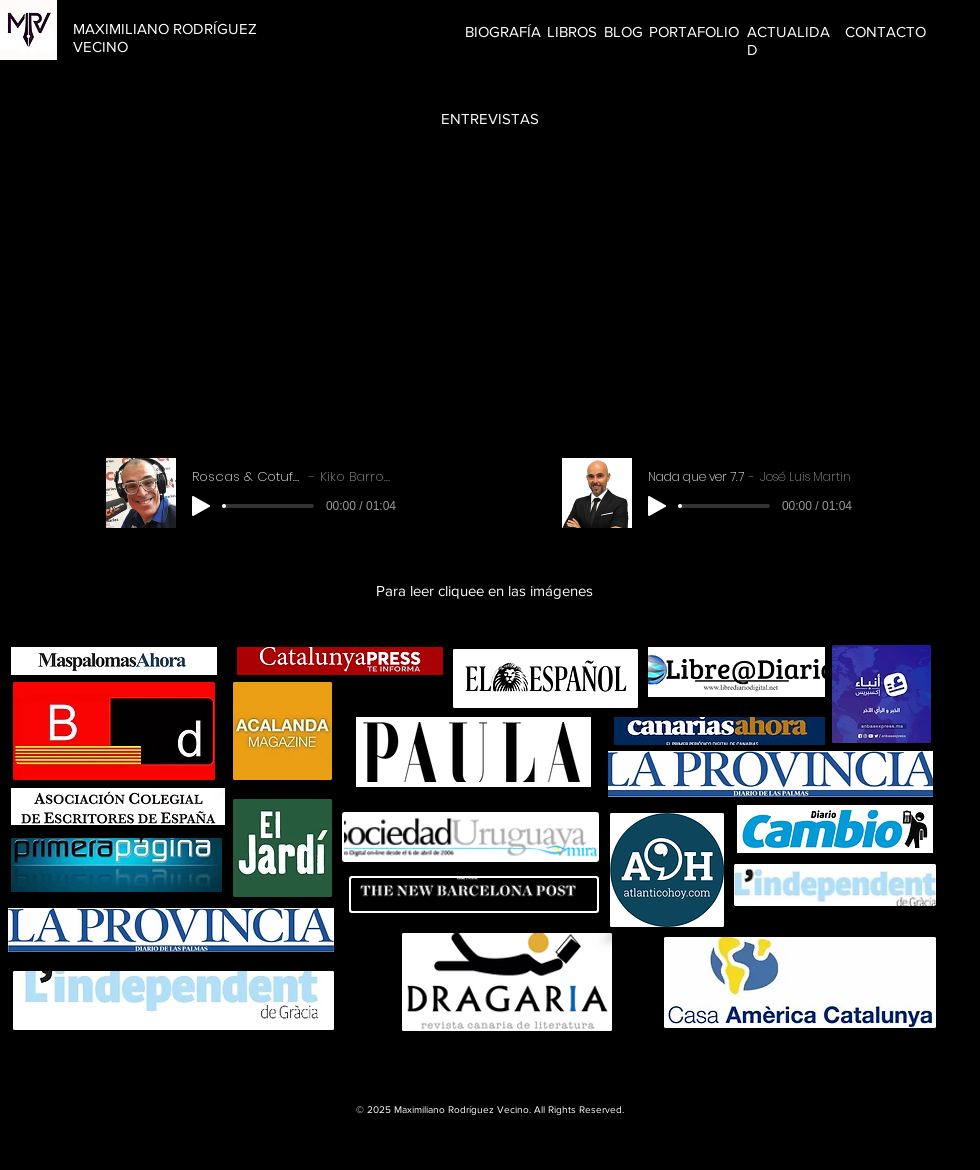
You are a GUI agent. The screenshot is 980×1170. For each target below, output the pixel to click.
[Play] (201, 506)
